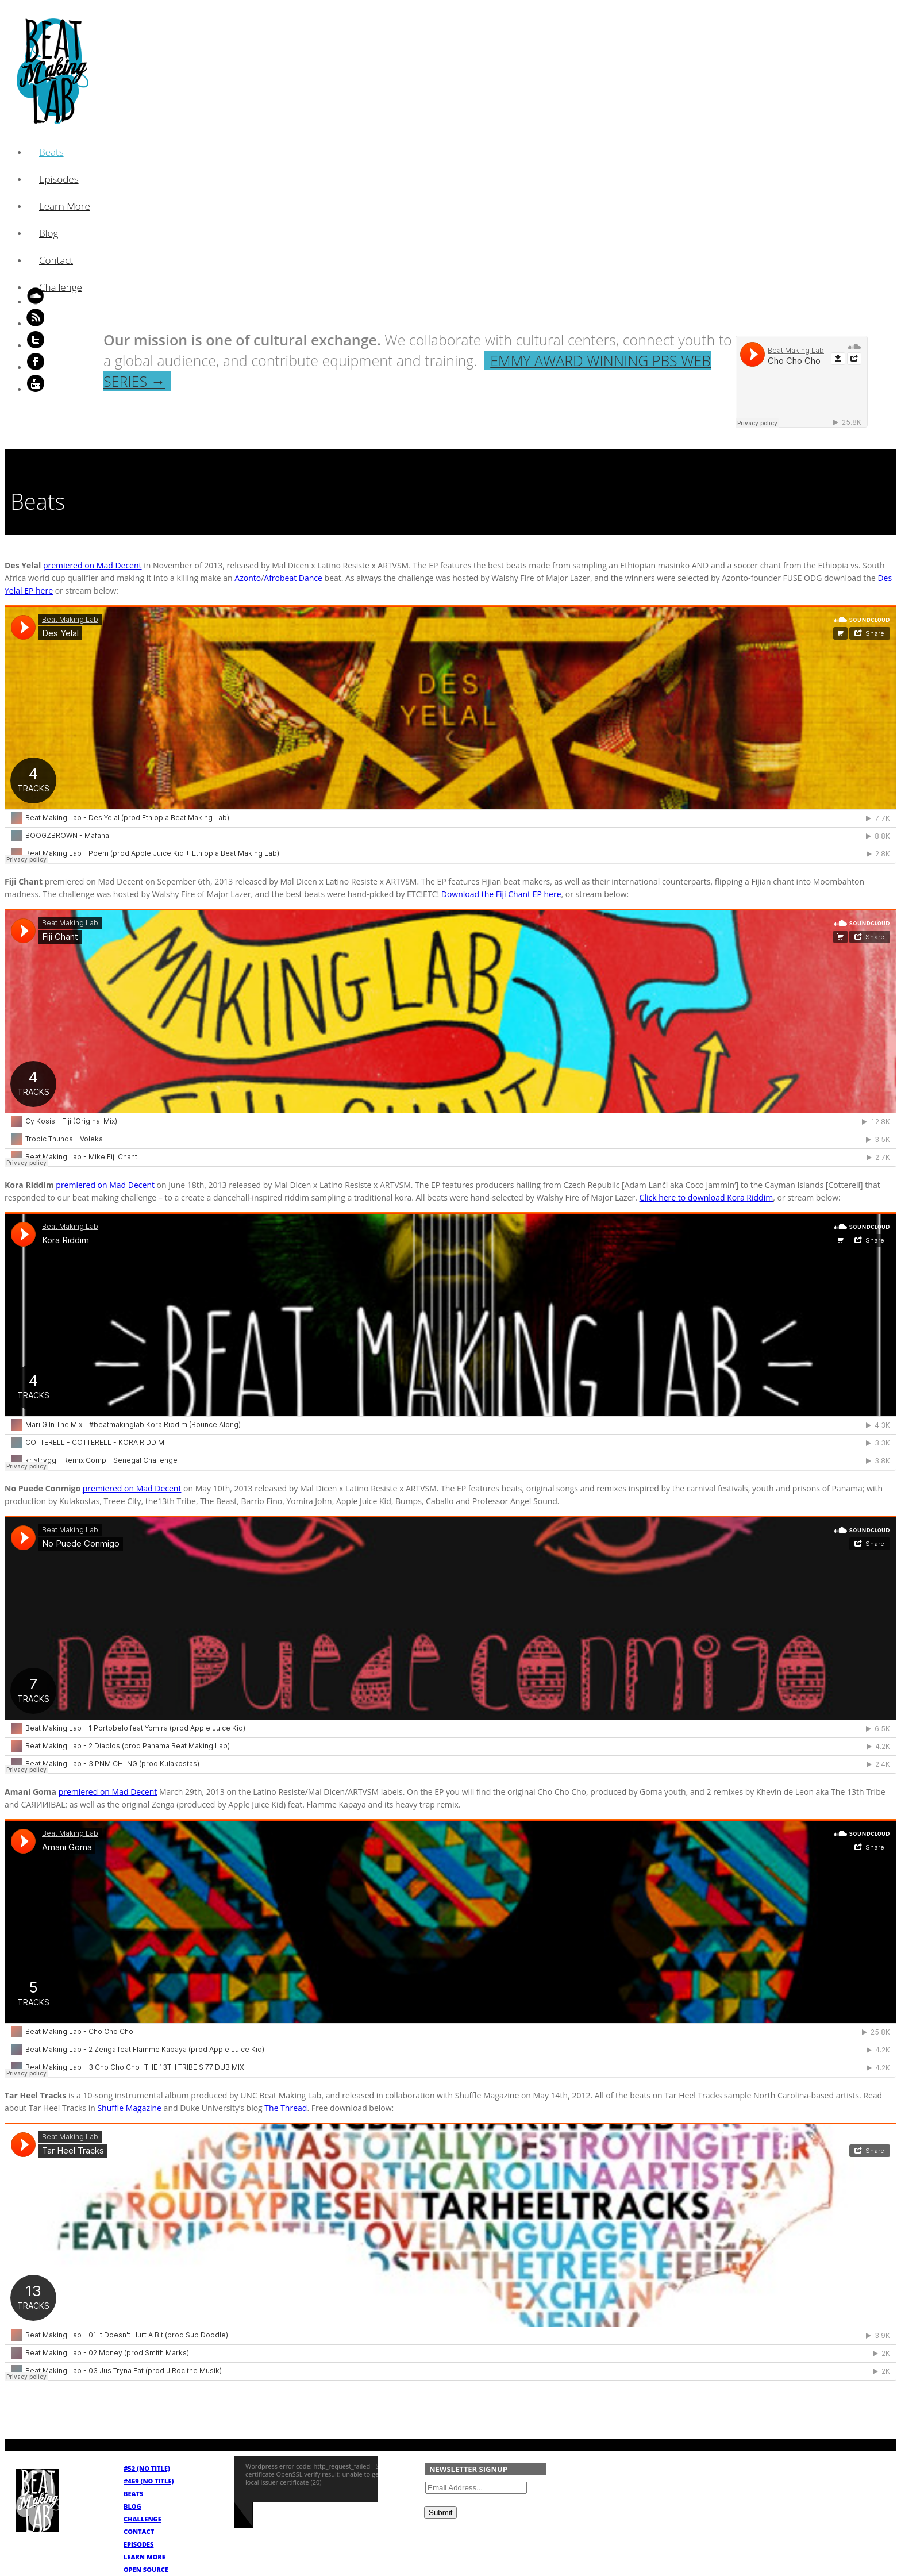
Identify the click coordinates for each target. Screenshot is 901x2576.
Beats (51, 152)
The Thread (285, 2107)
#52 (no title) (147, 2468)
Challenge (60, 287)
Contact (56, 260)
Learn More (64, 206)
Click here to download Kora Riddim (706, 1197)
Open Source (146, 2569)
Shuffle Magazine (129, 2107)
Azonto (247, 577)
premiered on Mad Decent (92, 565)
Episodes (59, 179)
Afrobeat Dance (293, 577)
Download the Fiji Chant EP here (501, 894)
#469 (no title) (149, 2481)
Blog (48, 233)
